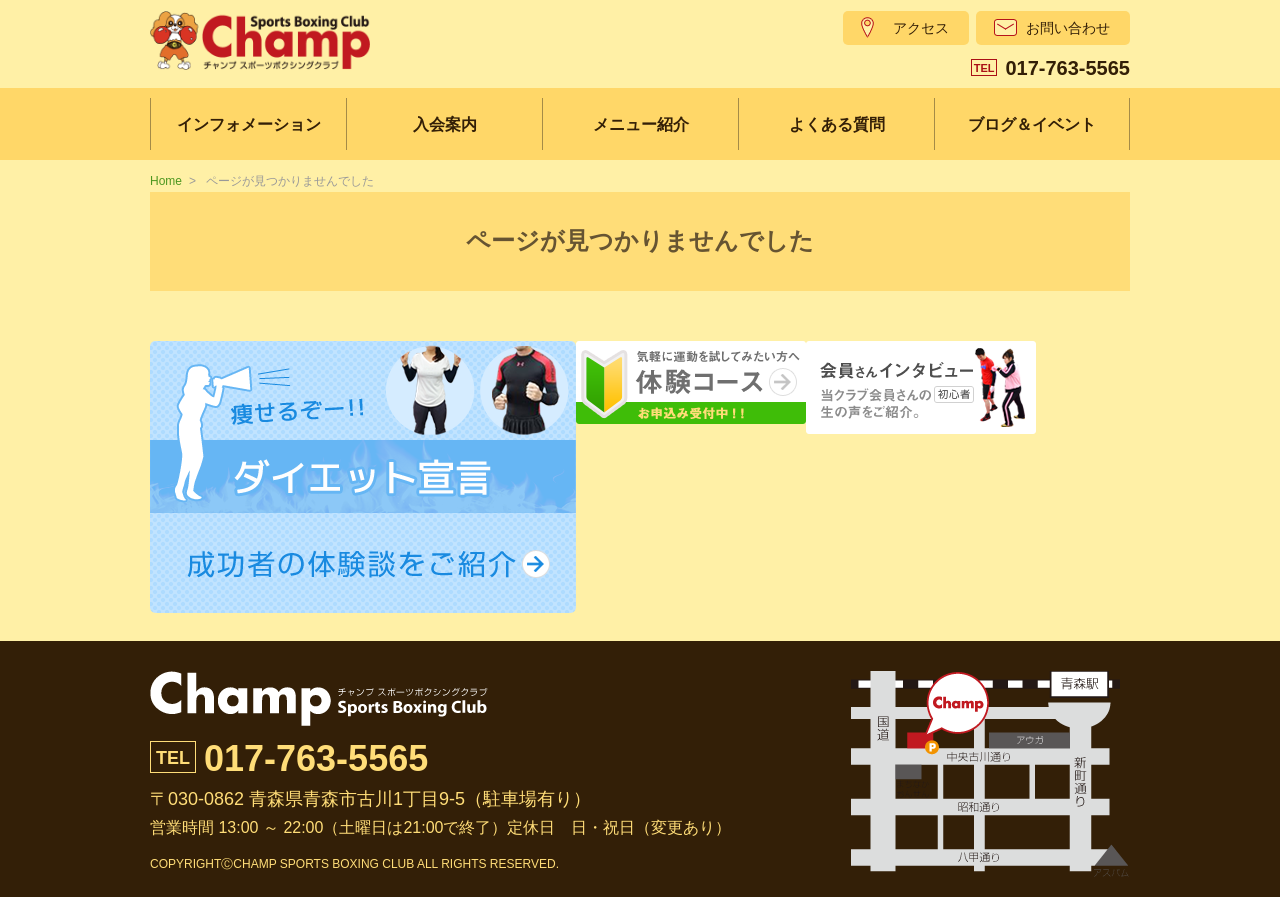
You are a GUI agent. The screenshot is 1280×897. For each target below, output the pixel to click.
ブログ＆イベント (1032, 124)
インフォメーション (249, 124)
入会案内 (445, 124)
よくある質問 (837, 124)
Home (166, 181)
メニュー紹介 (641, 124)
